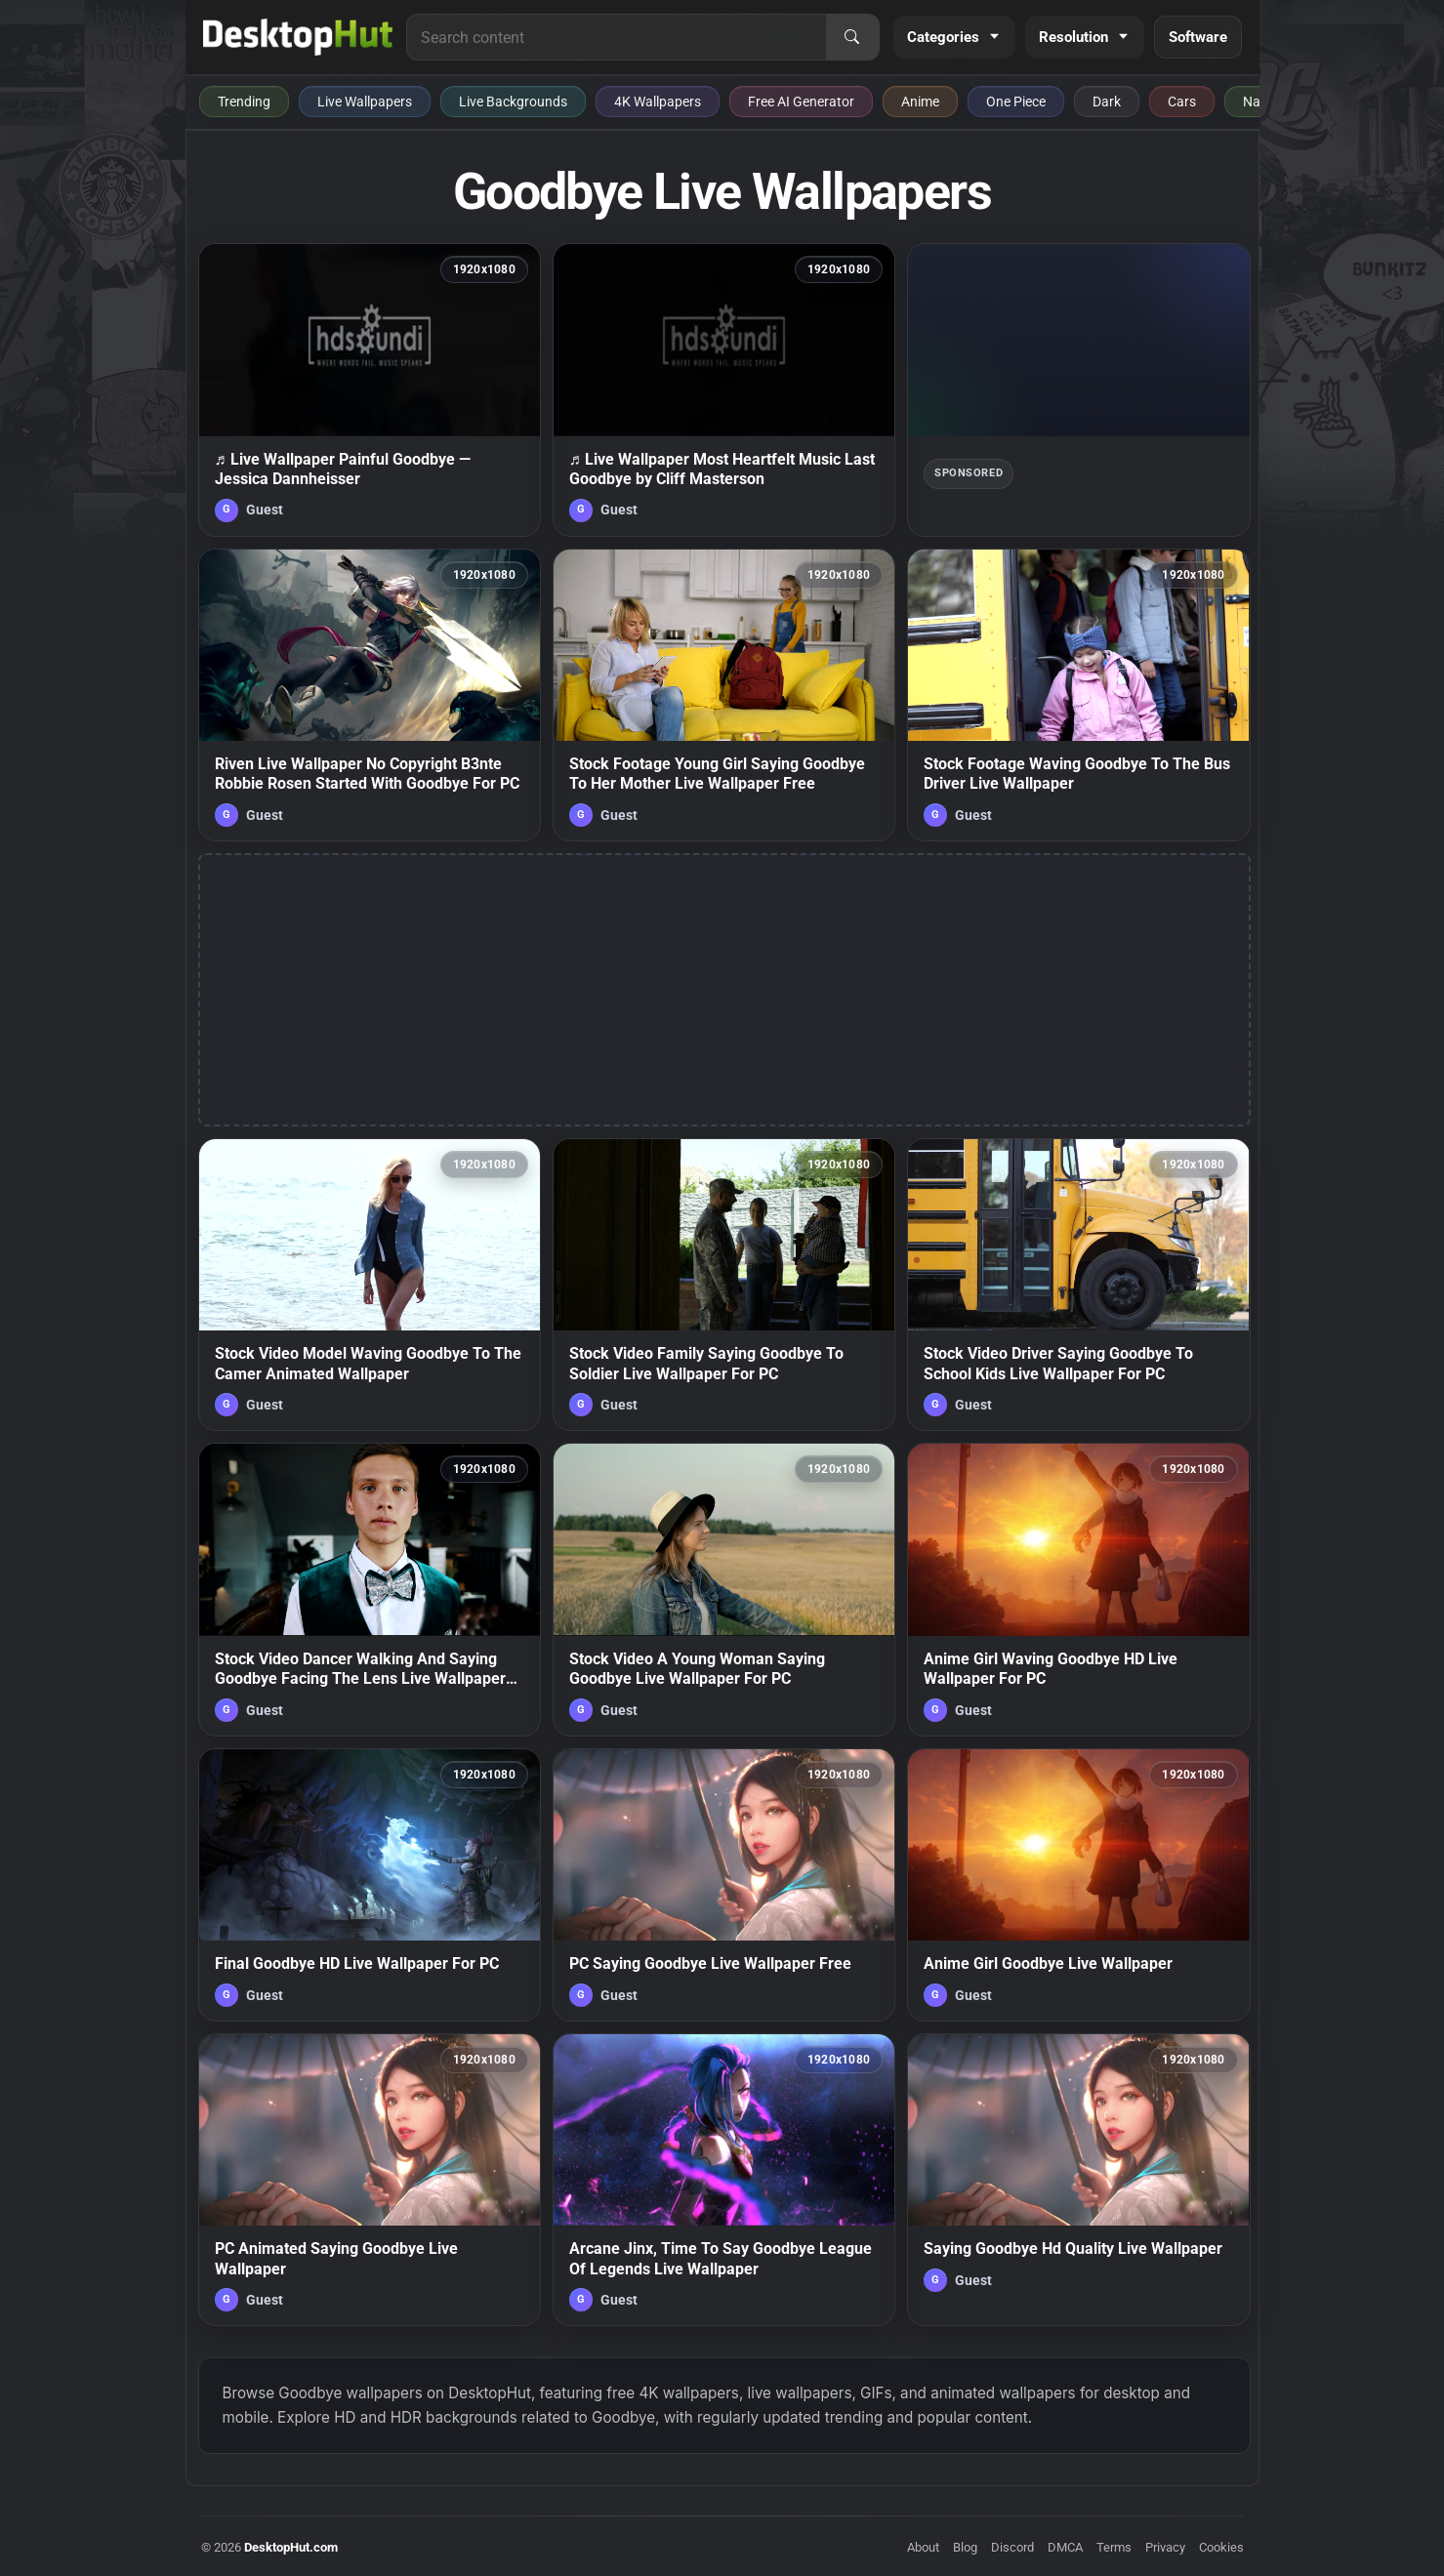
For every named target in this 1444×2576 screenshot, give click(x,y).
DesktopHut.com (291, 2547)
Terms (1114, 2547)
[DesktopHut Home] (298, 37)
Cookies (1221, 2547)
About (923, 2547)
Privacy (1165, 2547)
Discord (1012, 2547)
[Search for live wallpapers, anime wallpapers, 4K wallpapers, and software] (616, 37)
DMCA (1065, 2547)
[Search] (852, 37)
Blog (965, 2547)
